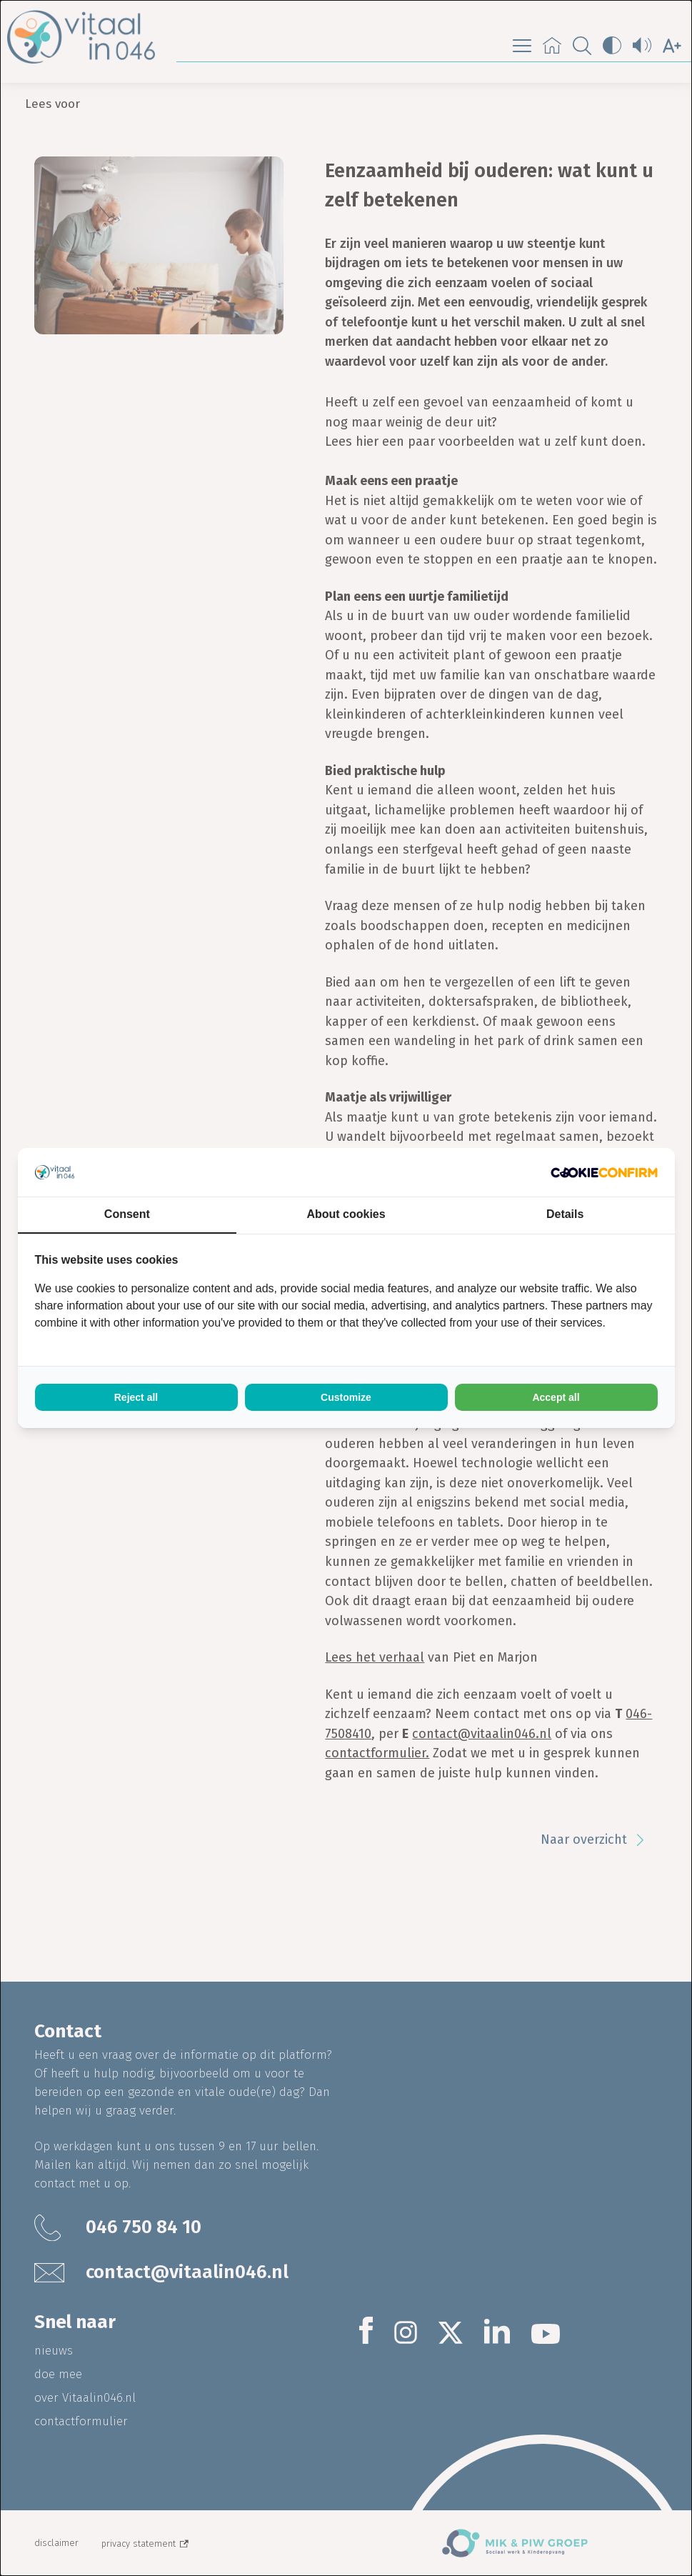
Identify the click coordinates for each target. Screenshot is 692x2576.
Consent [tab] (127, 1214)
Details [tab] (564, 1214)
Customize (346, 1397)
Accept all (555, 1397)
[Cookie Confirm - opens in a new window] (604, 1172)
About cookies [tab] (345, 1214)
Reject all (136, 1397)
